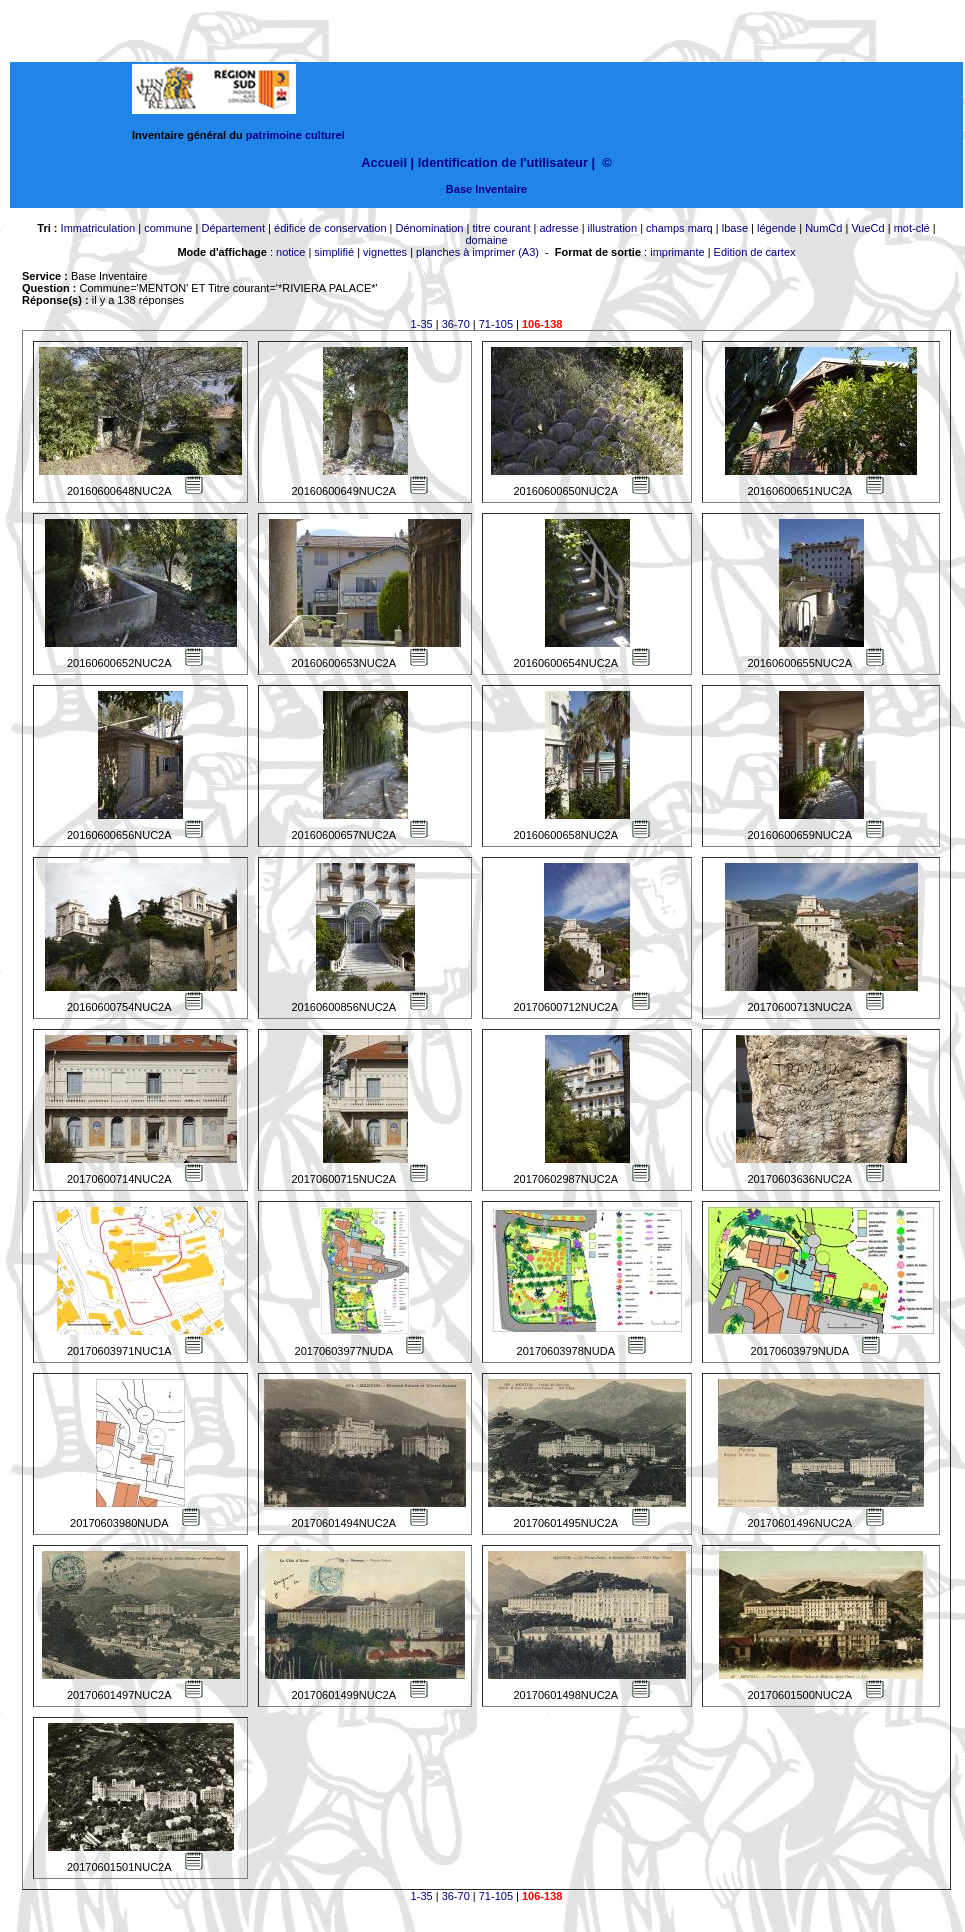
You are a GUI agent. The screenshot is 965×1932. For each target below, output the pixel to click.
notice (290, 252)
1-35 (422, 324)
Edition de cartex (755, 252)
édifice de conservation (330, 228)
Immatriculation (98, 228)
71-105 (496, 324)
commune (168, 228)
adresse (558, 228)
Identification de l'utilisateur (503, 162)
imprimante (677, 252)
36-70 (456, 324)
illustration (613, 228)
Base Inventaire (486, 189)
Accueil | (387, 162)
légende (776, 228)
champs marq (679, 228)
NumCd (823, 228)
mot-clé (912, 228)
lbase (735, 228)
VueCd (867, 228)
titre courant (501, 228)
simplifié (334, 252)
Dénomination (430, 228)
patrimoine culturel (295, 135)
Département (233, 228)
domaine (486, 240)
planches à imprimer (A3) (477, 252)
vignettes (385, 252)
